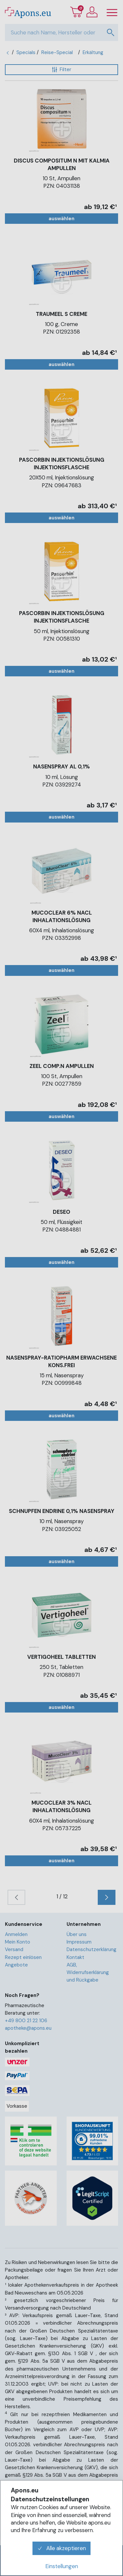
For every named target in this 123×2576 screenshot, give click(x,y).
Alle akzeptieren (61, 2548)
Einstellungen (61, 2566)
